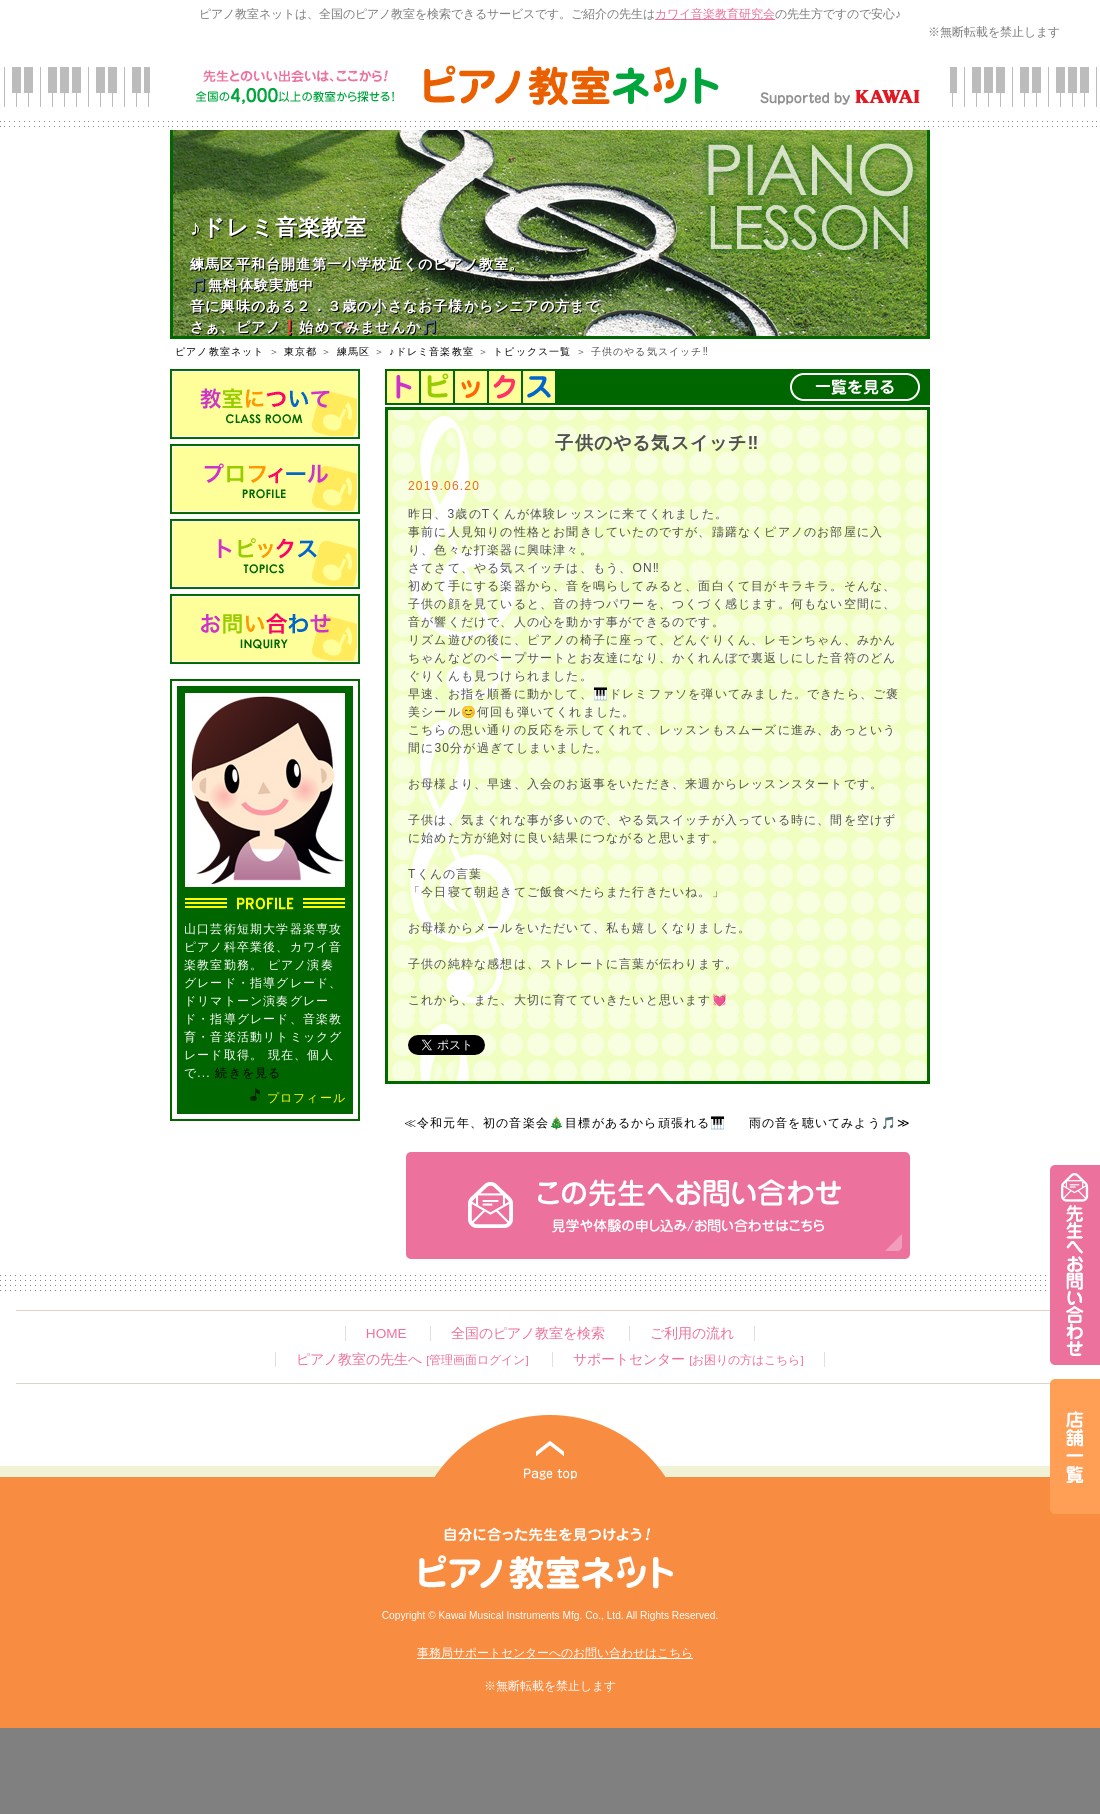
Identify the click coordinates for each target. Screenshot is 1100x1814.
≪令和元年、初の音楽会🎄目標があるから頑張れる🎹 (565, 1123)
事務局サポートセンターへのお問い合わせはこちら (555, 1653)
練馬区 (354, 351)
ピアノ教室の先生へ (412, 1359)
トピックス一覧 (532, 351)
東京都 (301, 351)
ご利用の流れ (692, 1333)
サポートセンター (688, 1359)
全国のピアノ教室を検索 (528, 1333)
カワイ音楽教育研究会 (715, 14)
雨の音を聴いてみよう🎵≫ (830, 1123)
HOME (386, 1333)
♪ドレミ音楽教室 (431, 351)
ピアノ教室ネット (220, 351)
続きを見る (248, 1073)
